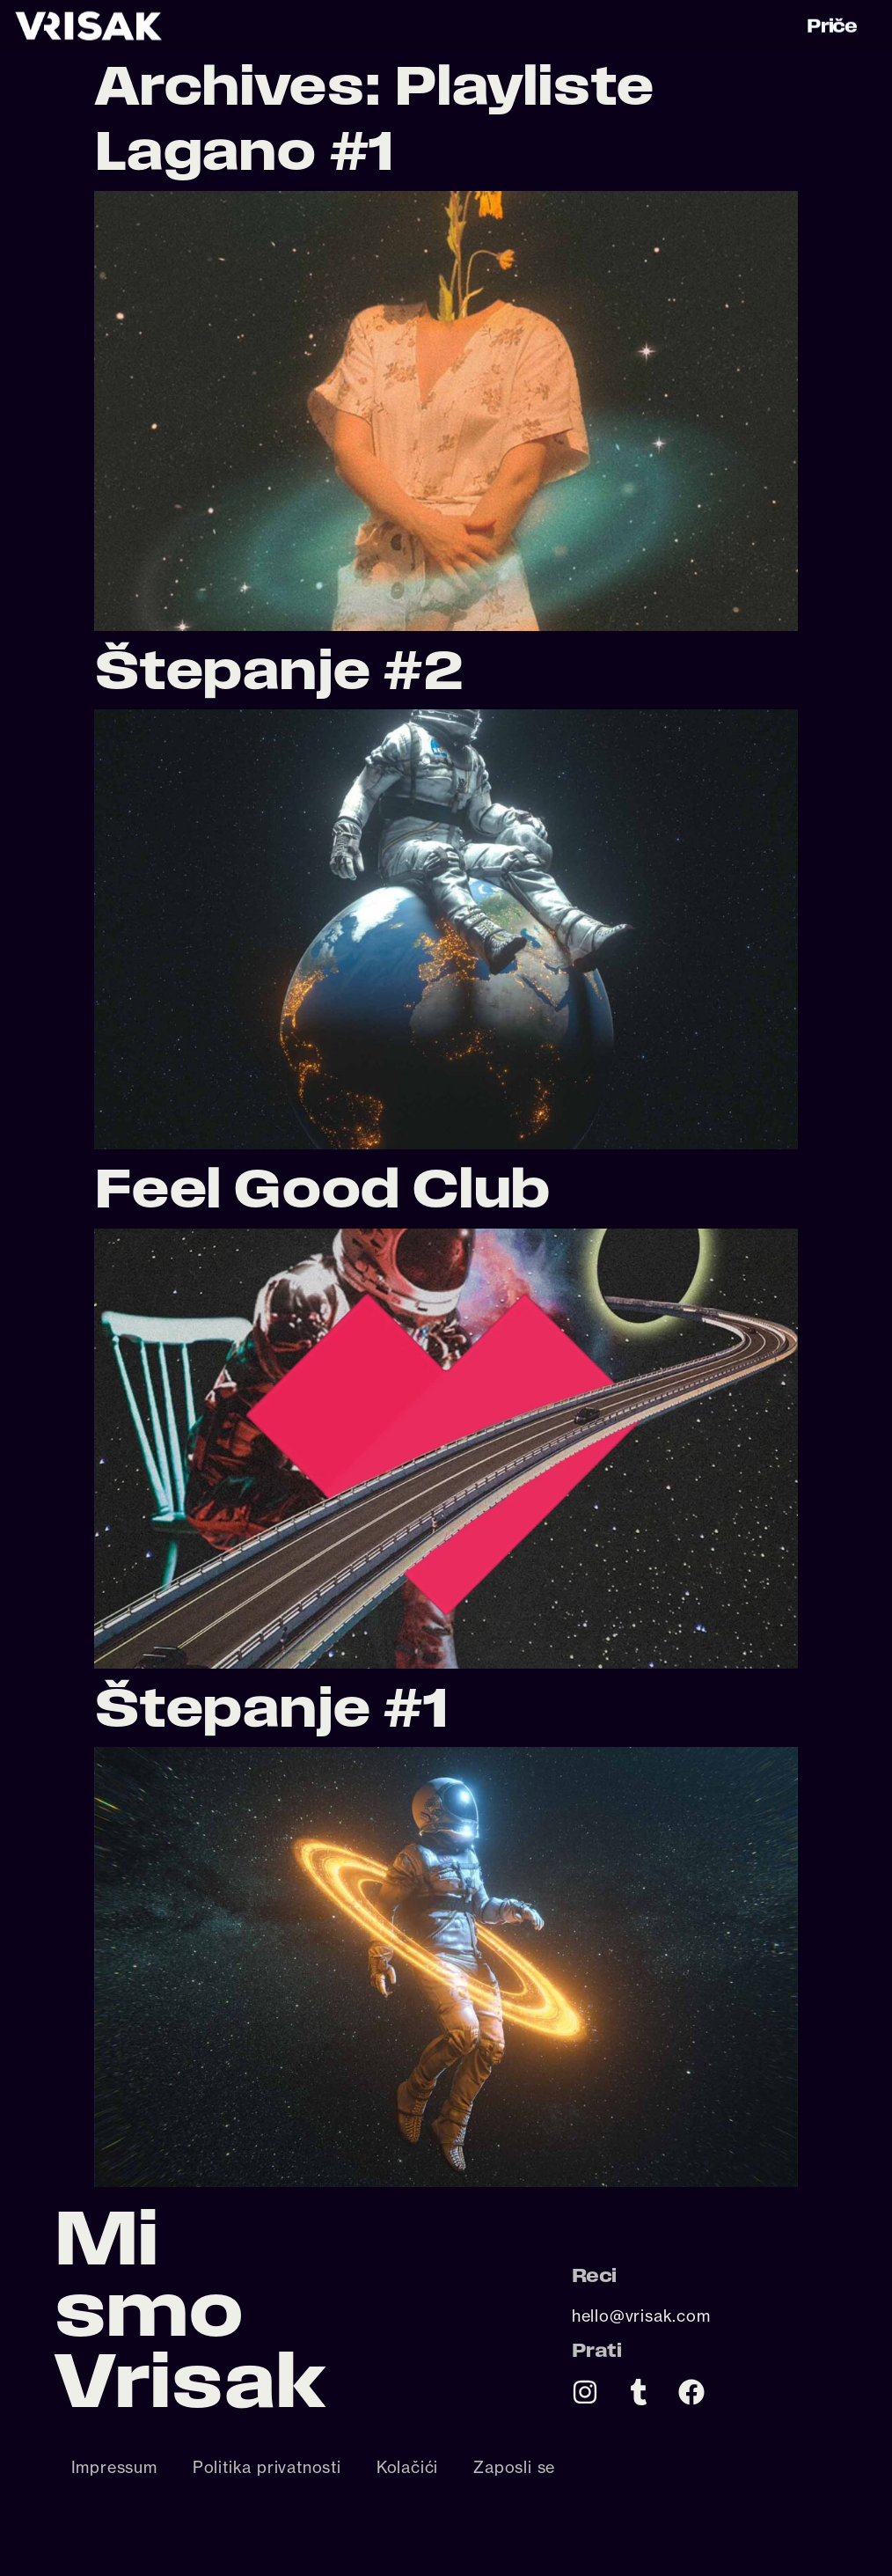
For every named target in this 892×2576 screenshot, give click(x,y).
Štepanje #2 (278, 669)
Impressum (114, 2467)
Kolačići (407, 2467)
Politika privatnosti (267, 2467)
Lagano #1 (244, 150)
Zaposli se (514, 2467)
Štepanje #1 (271, 1707)
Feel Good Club (322, 1187)
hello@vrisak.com (641, 2315)
